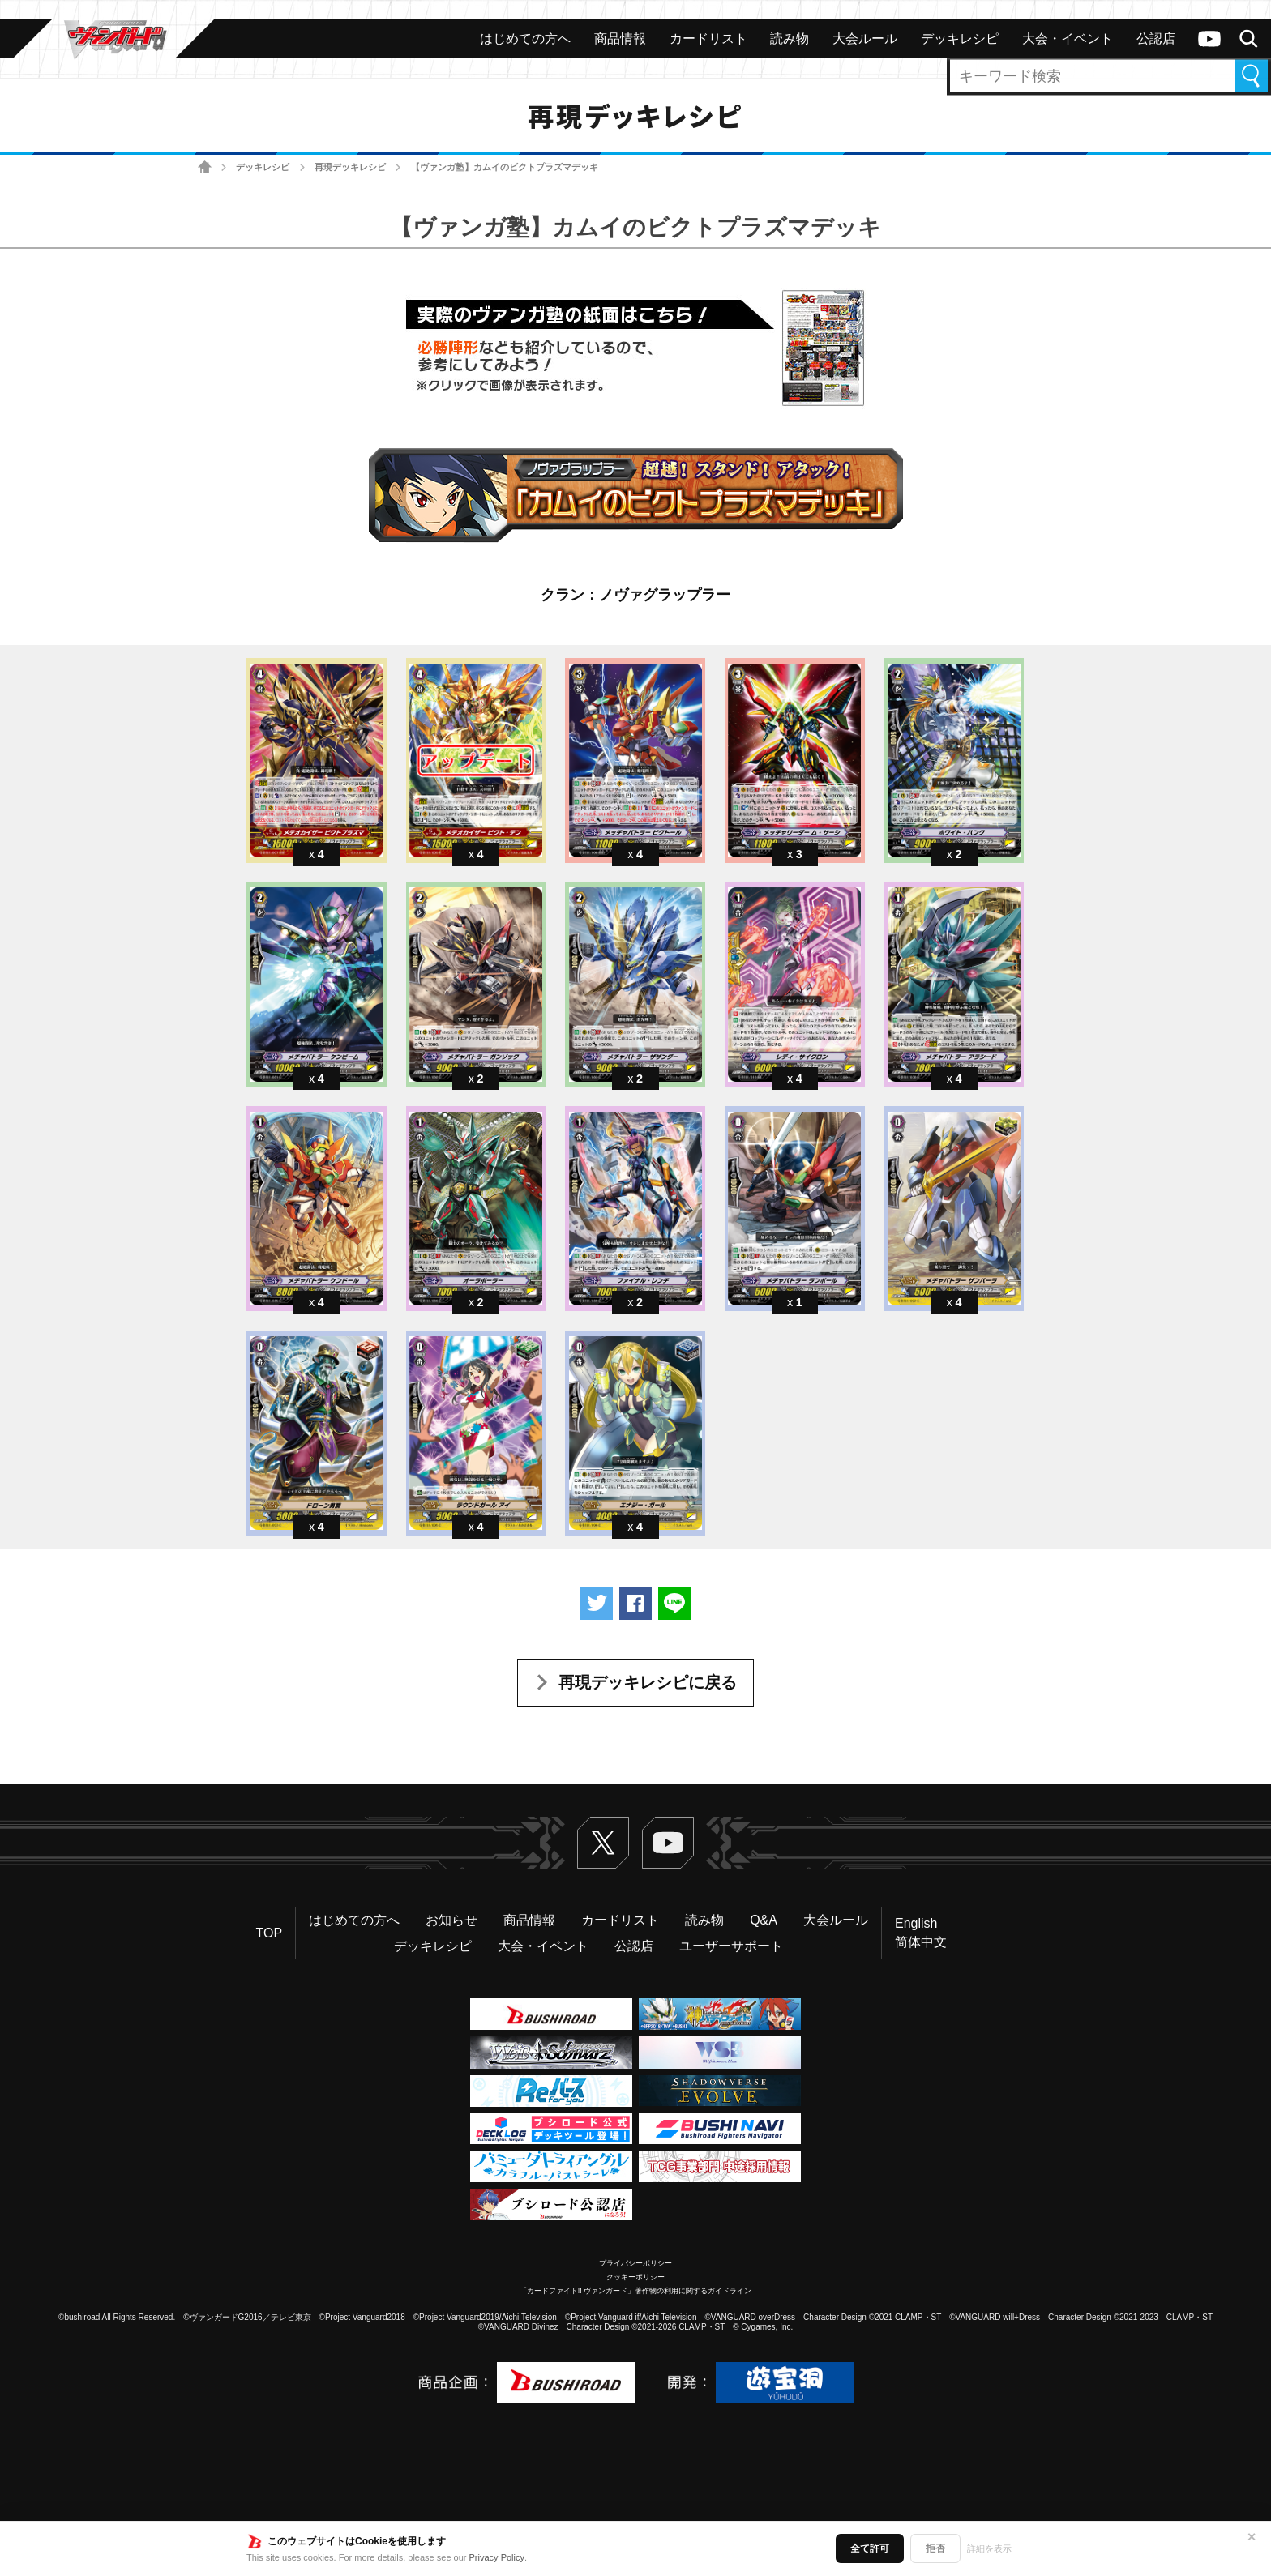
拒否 (935, 2548)
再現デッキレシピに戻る (647, 1682)
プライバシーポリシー (635, 2263)
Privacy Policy (496, 2557)
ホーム (205, 167)
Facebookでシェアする (635, 1603)
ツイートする (596, 1603)
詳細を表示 (989, 2548)
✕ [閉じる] (1251, 2537)
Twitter (603, 1843)
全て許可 (869, 2548)
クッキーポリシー (635, 2277)
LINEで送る (674, 1603)
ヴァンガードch (1209, 39)
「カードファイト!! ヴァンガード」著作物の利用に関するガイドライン (636, 2291)
